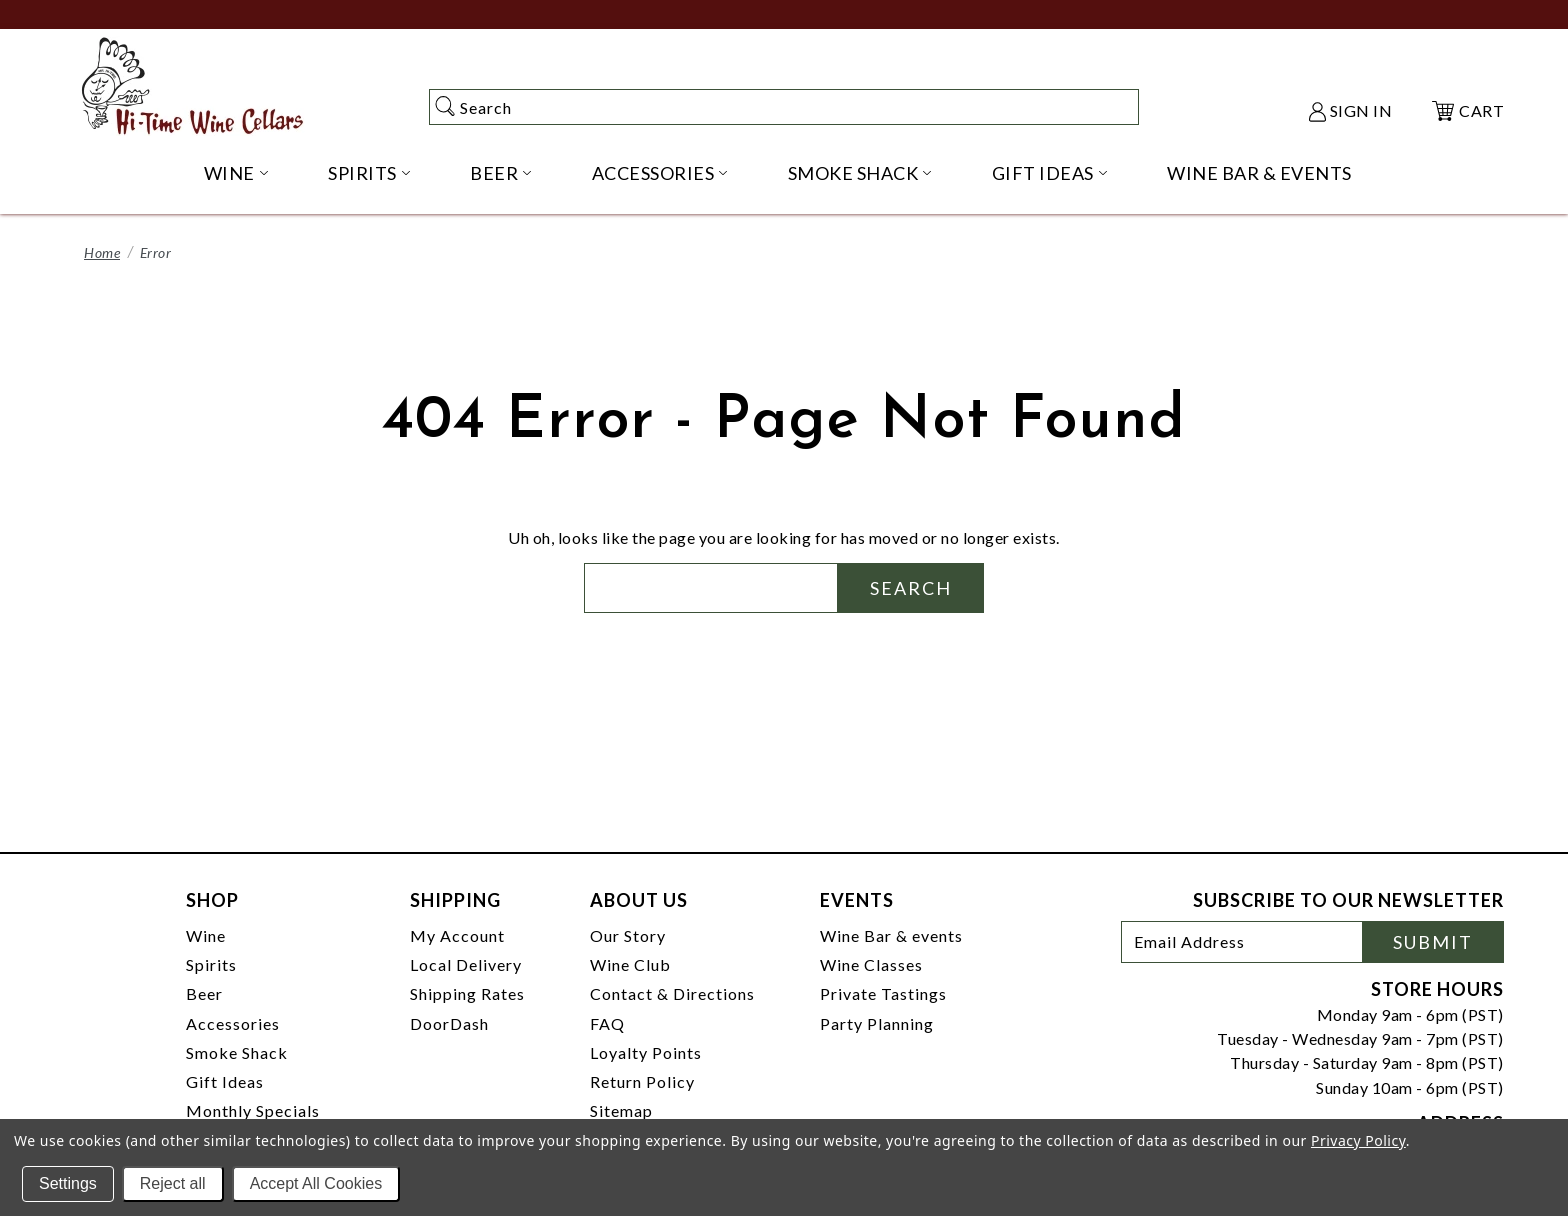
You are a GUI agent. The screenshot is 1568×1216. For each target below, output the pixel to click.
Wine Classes (871, 964)
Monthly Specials (253, 1110)
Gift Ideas (225, 1081)
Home (102, 252)
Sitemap (621, 1110)
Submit (1433, 942)
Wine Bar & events (891, 935)
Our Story (628, 935)
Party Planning (877, 1023)
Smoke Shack (237, 1052)
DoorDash (449, 1023)
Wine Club (630, 964)
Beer (204, 993)
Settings (68, 1183)
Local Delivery (466, 964)
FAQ (607, 1023)
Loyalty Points (646, 1052)
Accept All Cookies (316, 1183)
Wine (206, 935)
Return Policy (642, 1081)
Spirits (211, 964)
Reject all (173, 1183)
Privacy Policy (1358, 1140)
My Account (457, 935)
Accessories (233, 1023)
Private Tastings (883, 993)
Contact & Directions (672, 993)
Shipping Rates (467, 993)
